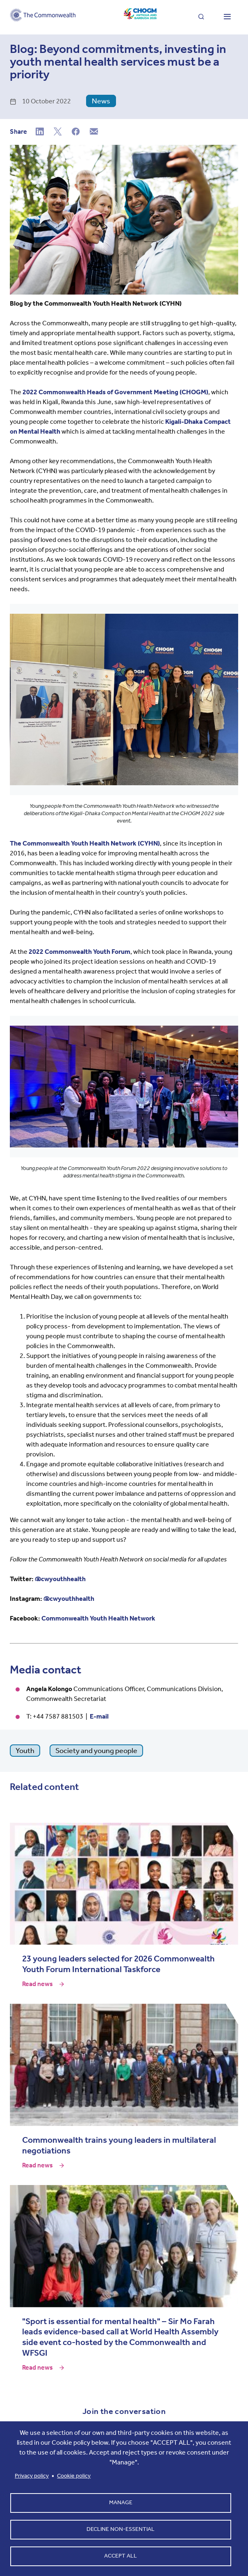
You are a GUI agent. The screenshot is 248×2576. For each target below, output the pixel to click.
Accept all (120, 2555)
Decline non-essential (120, 2529)
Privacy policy (32, 2475)
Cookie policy (74, 2475)
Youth (25, 1750)
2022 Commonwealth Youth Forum (79, 951)
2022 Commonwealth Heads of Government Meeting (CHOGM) (115, 392)
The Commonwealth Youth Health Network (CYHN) (85, 843)
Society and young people (96, 1750)
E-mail (99, 1716)
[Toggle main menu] (227, 17)
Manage (120, 2502)
